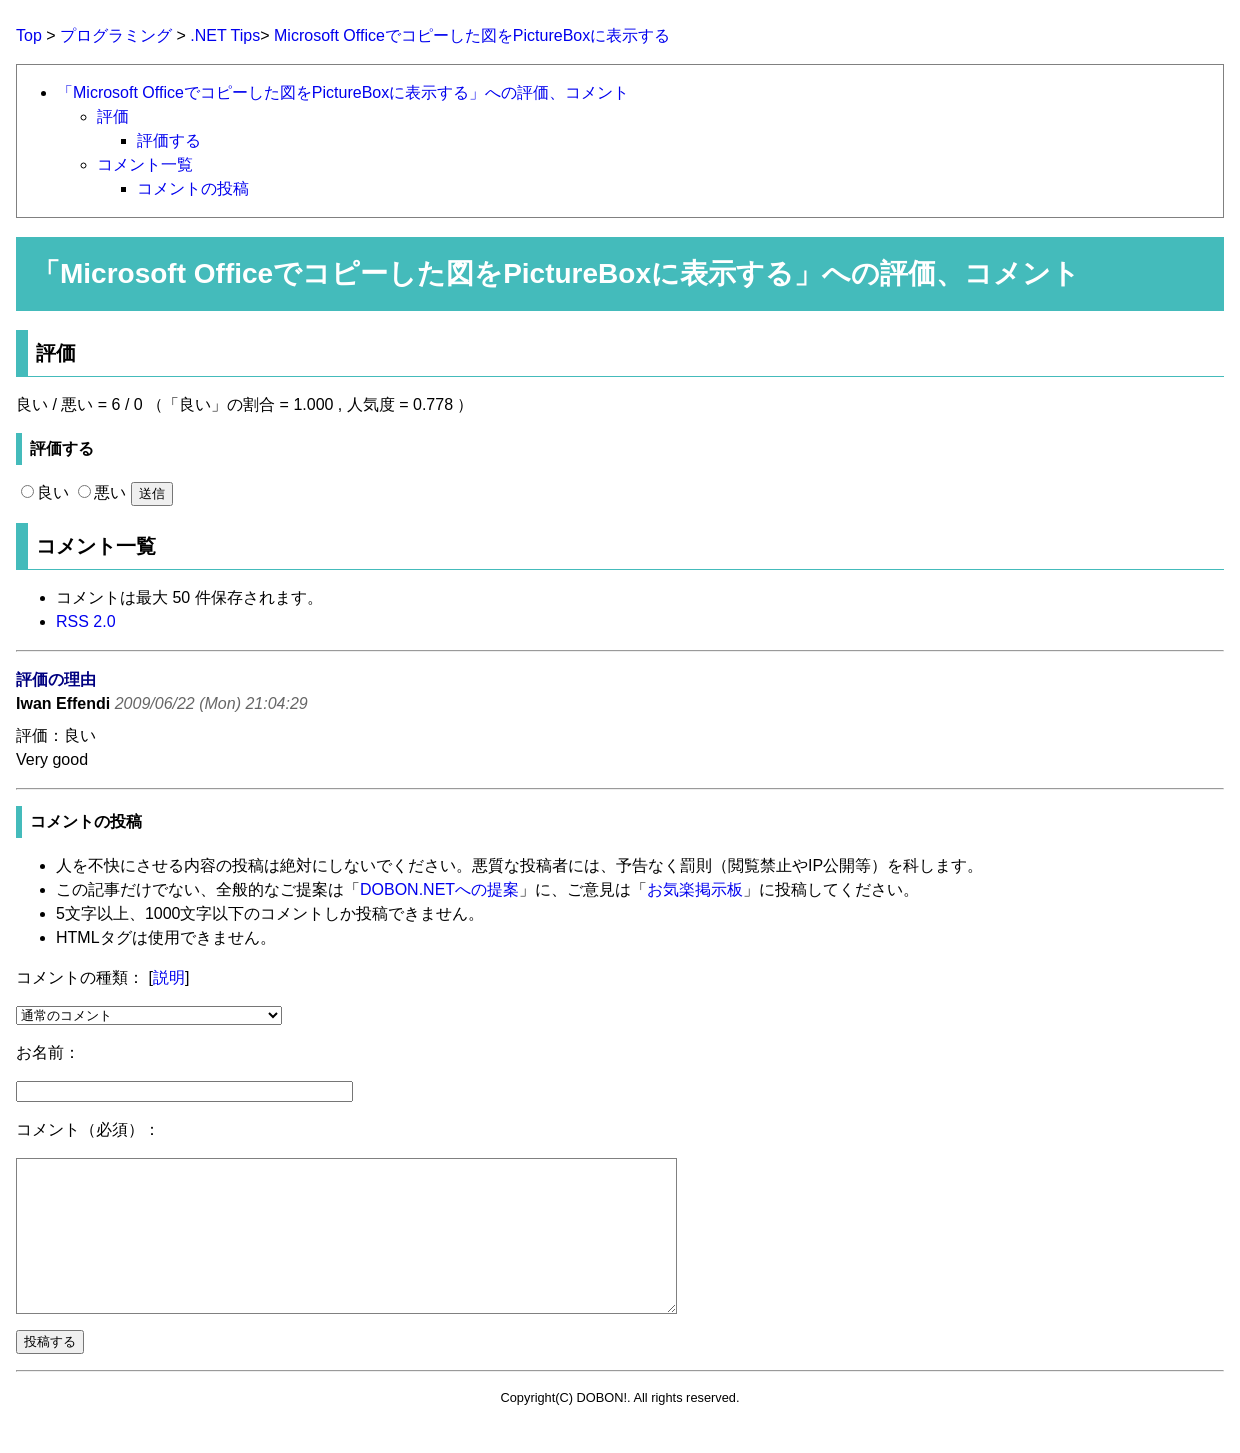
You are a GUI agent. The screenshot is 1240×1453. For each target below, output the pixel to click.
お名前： (48, 1052)
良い (45, 492)
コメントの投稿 (193, 188)
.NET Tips (225, 35)
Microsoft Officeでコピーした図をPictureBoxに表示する (472, 35)
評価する (169, 140)
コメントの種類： (80, 977)
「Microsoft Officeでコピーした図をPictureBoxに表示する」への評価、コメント (343, 92)
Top (29, 35)
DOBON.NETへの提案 (439, 889)
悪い (102, 492)
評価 (113, 116)
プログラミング (116, 35)
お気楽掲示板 (695, 889)
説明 (169, 977)
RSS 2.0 (86, 621)
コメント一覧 (145, 164)
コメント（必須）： (88, 1129)
